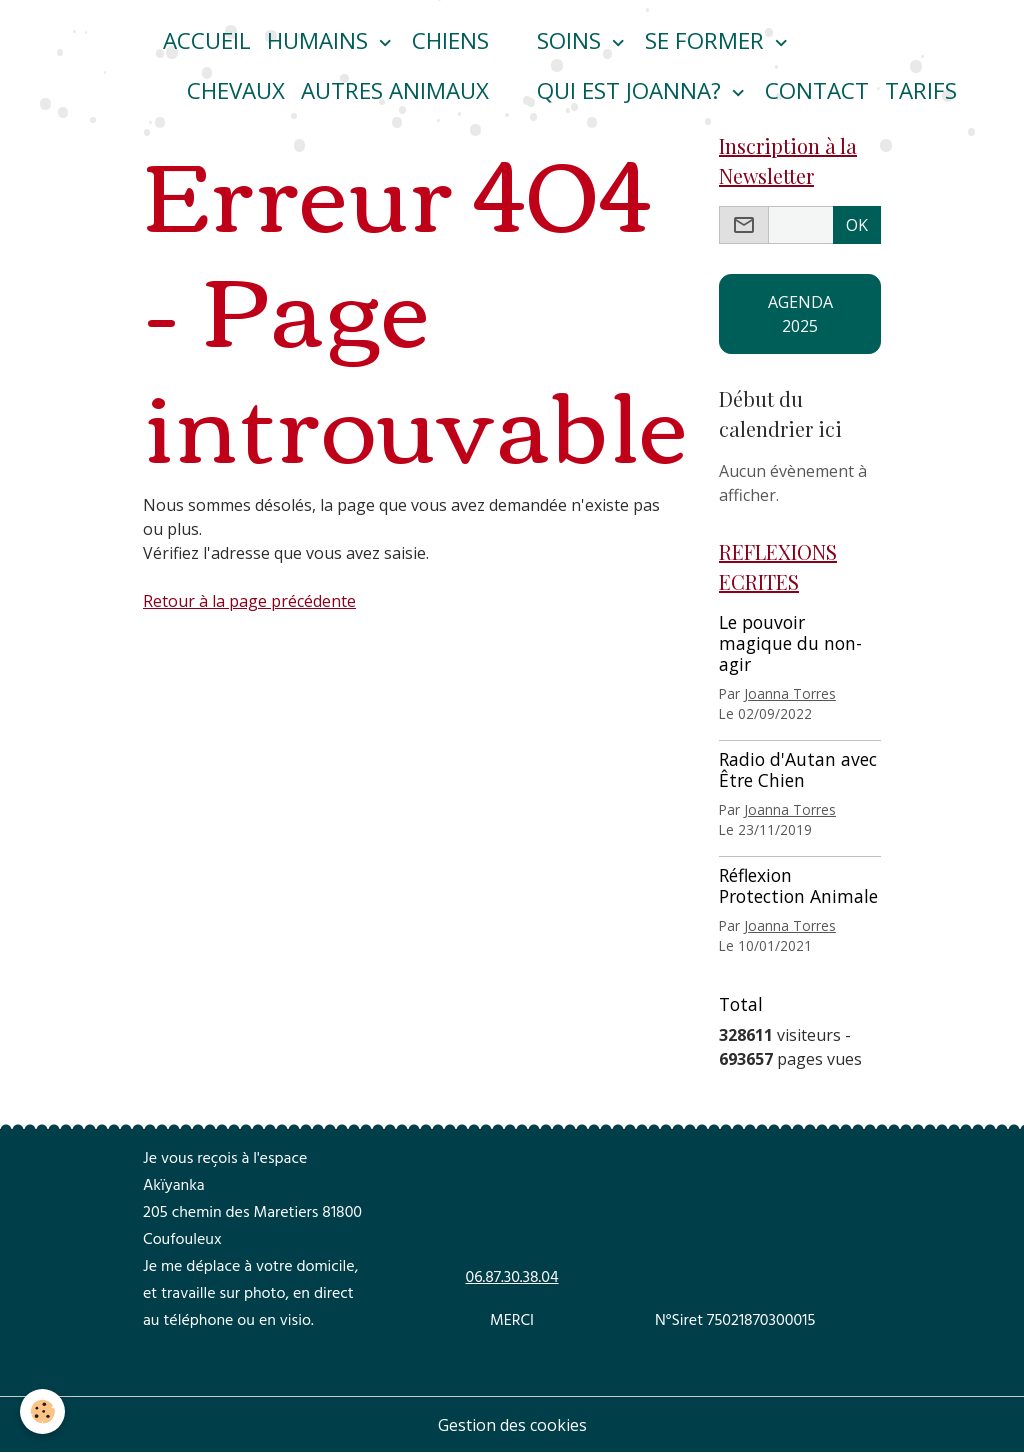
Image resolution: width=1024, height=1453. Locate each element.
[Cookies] (42, 1411)
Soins (572, 40)
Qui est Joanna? (632, 90)
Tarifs (921, 90)
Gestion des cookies (512, 1425)
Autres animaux (395, 90)
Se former (707, 40)
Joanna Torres (790, 693)
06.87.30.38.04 (511, 1279)
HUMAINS (320, 40)
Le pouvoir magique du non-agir (790, 643)
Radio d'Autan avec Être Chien (798, 769)
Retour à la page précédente (249, 601)
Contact (817, 90)
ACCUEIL (207, 40)
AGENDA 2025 (800, 314)
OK (857, 225)
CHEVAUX (236, 90)
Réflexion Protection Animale (798, 885)
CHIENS (450, 40)
